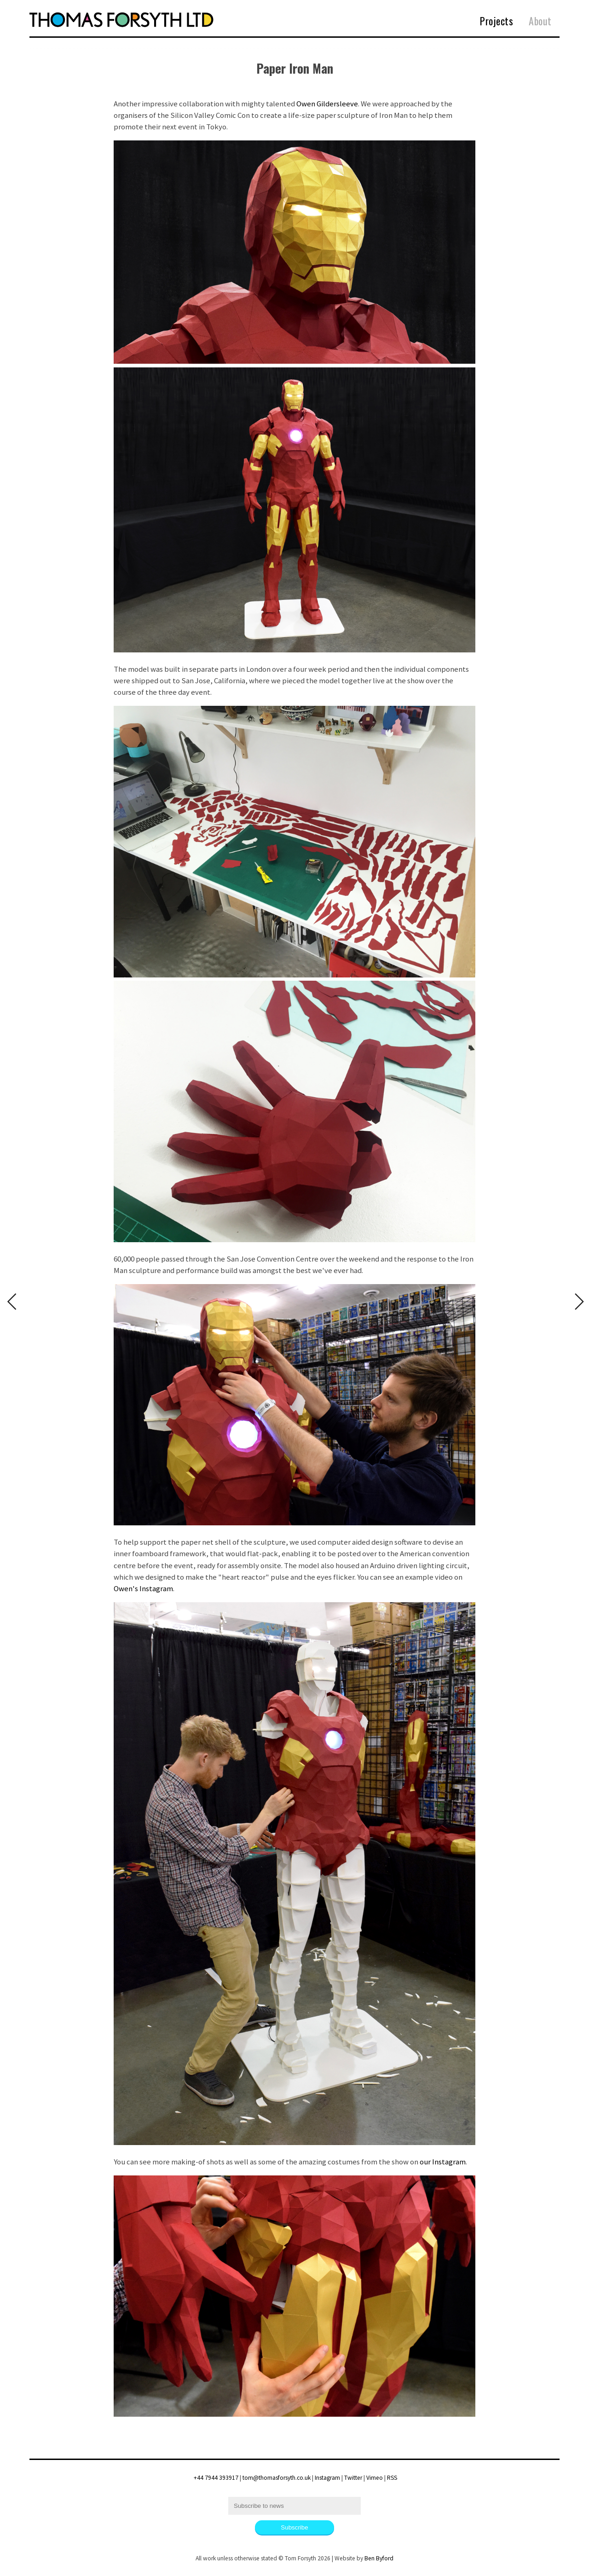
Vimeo (374, 2478)
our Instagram (443, 2162)
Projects (496, 20)
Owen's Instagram (143, 1588)
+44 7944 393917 (216, 2478)
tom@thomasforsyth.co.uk (277, 2478)
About (540, 20)
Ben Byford (378, 2558)
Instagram (327, 2478)
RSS (392, 2478)
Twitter (353, 2478)
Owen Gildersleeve (327, 104)
